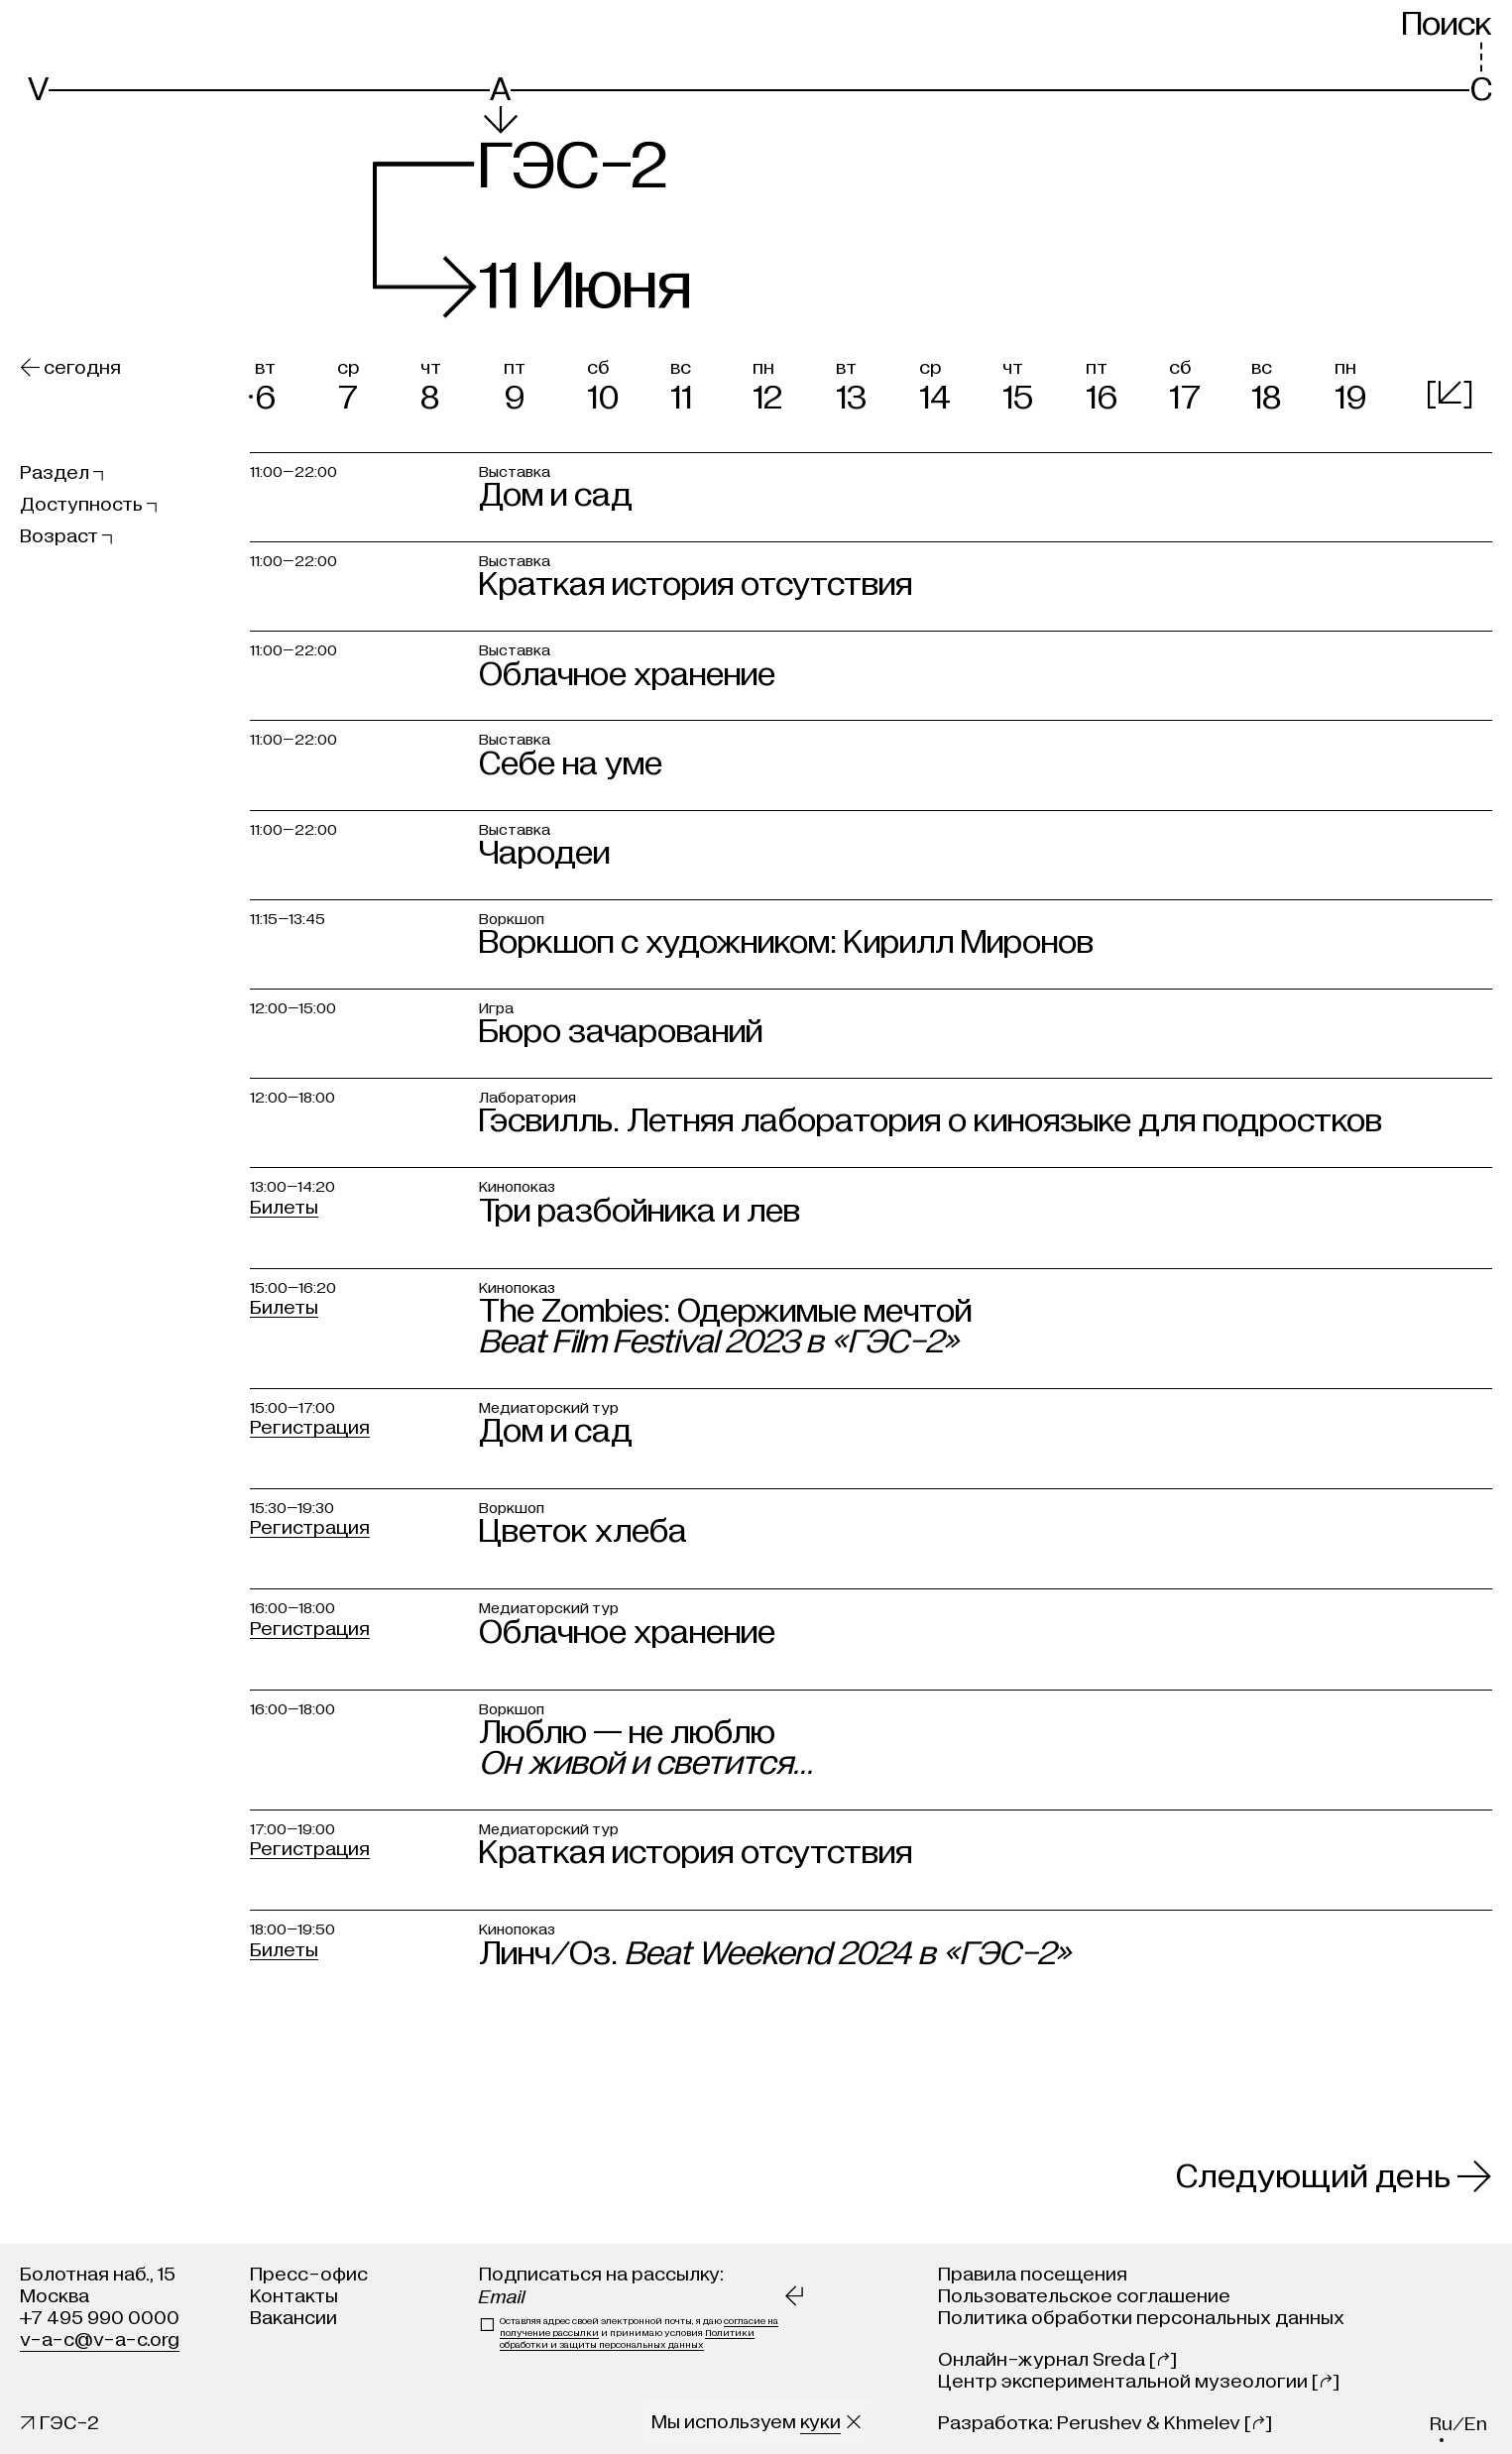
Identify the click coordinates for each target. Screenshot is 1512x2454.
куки (820, 2421)
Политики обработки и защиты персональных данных (627, 2339)
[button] (291, 382)
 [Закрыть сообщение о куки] (854, 2421)
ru (1441, 2423)
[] (1449, 393)
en (1475, 2423)
